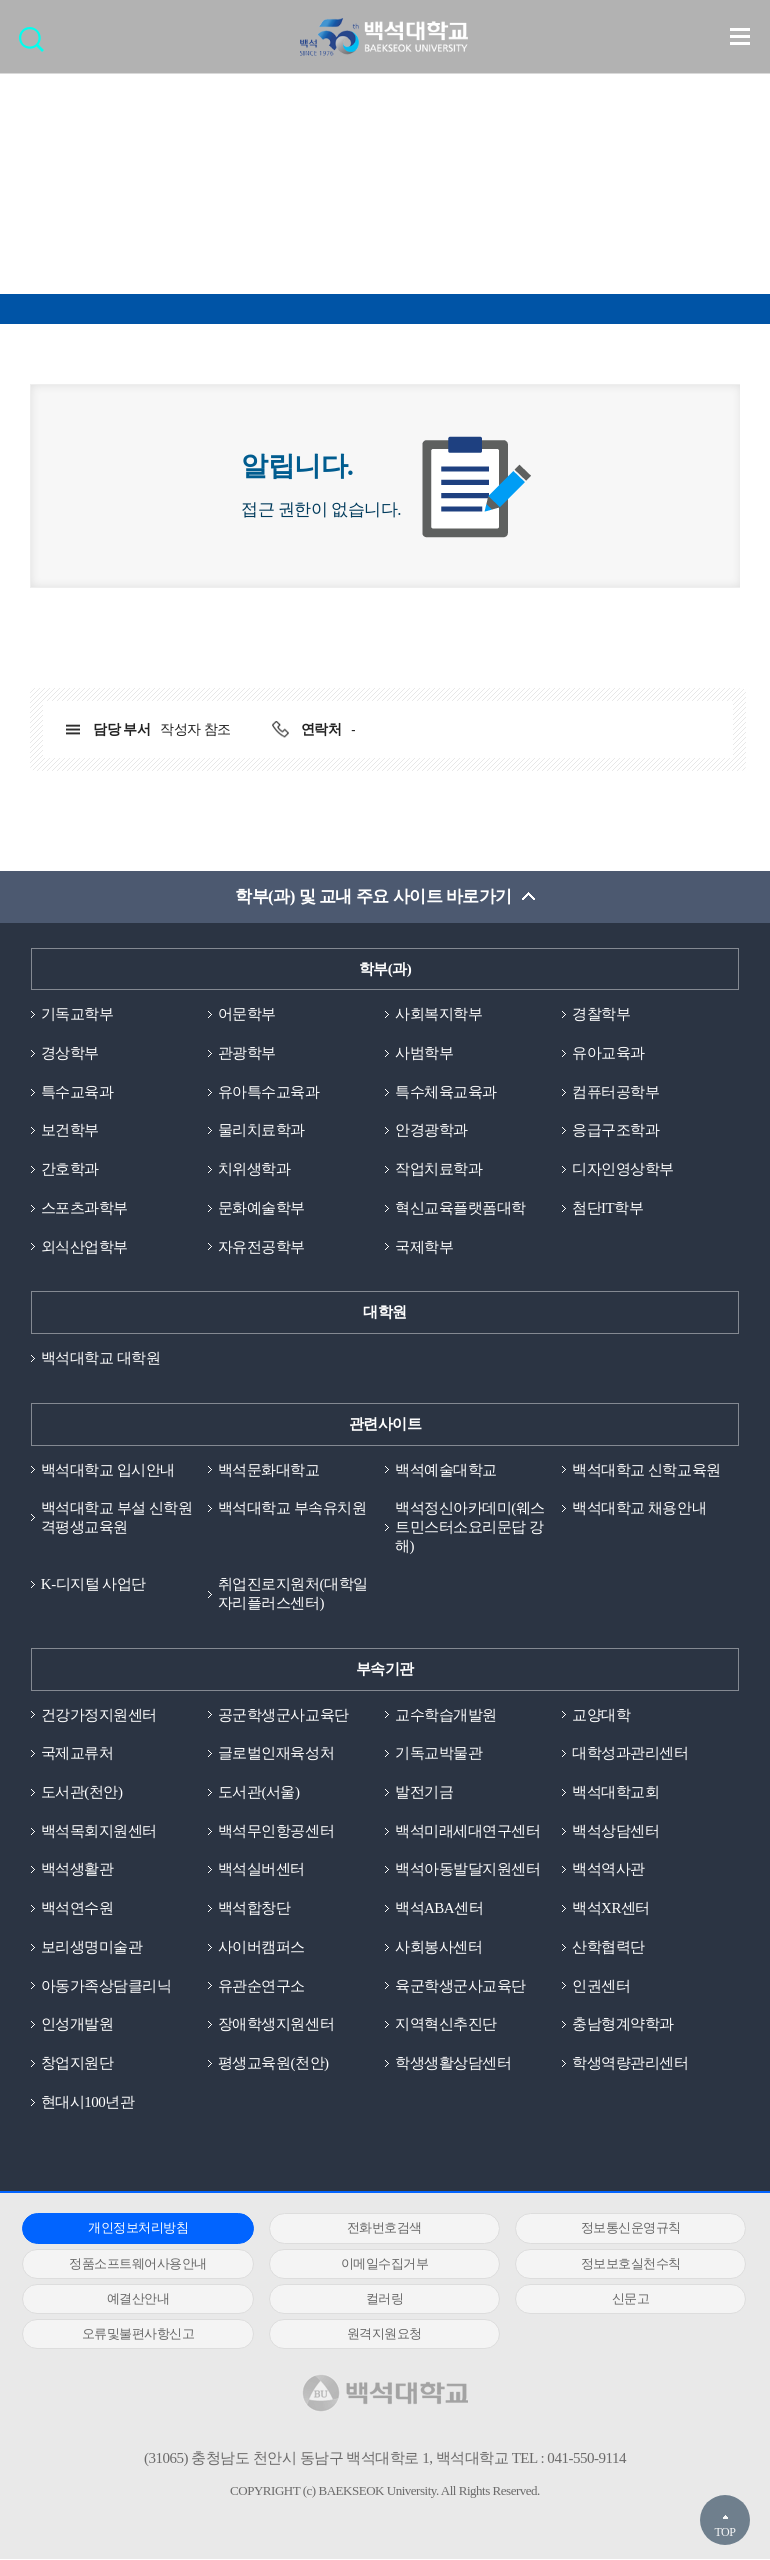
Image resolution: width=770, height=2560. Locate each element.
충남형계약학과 (623, 2025)
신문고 (618, 2299)
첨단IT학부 (607, 1208)
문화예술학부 (261, 1208)
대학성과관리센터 (630, 1754)
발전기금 (424, 1793)
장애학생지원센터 (276, 2025)
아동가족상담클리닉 (106, 1986)
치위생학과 (254, 1169)
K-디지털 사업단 (93, 1585)
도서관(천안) (82, 1793)
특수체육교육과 (446, 1092)
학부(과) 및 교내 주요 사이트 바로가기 (373, 896)
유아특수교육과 (269, 1092)
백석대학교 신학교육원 (646, 1470)
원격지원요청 (376, 2334)
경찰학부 (601, 1014)
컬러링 (377, 2299)
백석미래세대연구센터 (467, 1831)
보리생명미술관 (92, 1948)
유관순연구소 (261, 1986)
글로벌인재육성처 (276, 1754)
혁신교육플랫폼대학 (460, 1208)
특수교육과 (77, 1092)
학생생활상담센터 (453, 2064)
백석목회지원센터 (99, 1831)
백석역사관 (608, 1870)
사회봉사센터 (438, 1948)
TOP (724, 2532)
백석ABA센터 (439, 1909)
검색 (36, 45)
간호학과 (70, 1169)
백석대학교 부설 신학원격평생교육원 (117, 1518)
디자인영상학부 (623, 1169)
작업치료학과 (438, 1169)
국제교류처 (77, 1754)
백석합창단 (254, 1909)
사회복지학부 (438, 1014)
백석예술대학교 (446, 1470)
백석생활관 (77, 1870)
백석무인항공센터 (276, 1831)
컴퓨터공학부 (615, 1092)
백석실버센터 (261, 1870)
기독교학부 (77, 1014)
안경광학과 (431, 1131)
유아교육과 (608, 1053)
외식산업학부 (84, 1247)
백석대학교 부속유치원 (292, 1509)
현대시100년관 (88, 2103)
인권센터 (601, 1986)
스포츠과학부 (84, 1208)
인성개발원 (77, 2025)
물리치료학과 (261, 1131)
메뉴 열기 (740, 36)
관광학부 (247, 1053)
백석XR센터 (611, 1909)
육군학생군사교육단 (460, 1986)
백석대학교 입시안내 (108, 1470)
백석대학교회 (615, 1793)
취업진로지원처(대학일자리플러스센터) (293, 1594)
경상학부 (70, 1053)
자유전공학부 (261, 1247)
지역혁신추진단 (446, 2025)
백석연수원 (77, 1909)
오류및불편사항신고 (135, 2334)
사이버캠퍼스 (261, 1948)
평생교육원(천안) (273, 2064)
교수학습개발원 (446, 1715)
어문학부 (247, 1014)
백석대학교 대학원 (100, 1358)
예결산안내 (135, 2299)
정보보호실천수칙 (617, 2264)
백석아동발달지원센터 (467, 1870)
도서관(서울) (259, 1793)
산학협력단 (608, 1948)
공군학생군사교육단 (283, 1715)
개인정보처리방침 (135, 2228)
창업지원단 (77, 2064)
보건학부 (70, 1131)
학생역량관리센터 (630, 2064)
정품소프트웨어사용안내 (136, 2264)
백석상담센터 (615, 1831)
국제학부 (424, 1247)
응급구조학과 (615, 1131)
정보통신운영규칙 (617, 2228)
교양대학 (601, 1715)
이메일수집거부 (377, 2264)
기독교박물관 (438, 1754)
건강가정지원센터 (99, 1715)
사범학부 (424, 1053)
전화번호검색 (376, 2228)
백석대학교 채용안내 (639, 1509)
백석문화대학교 (269, 1470)
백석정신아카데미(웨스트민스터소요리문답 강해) (470, 1528)
